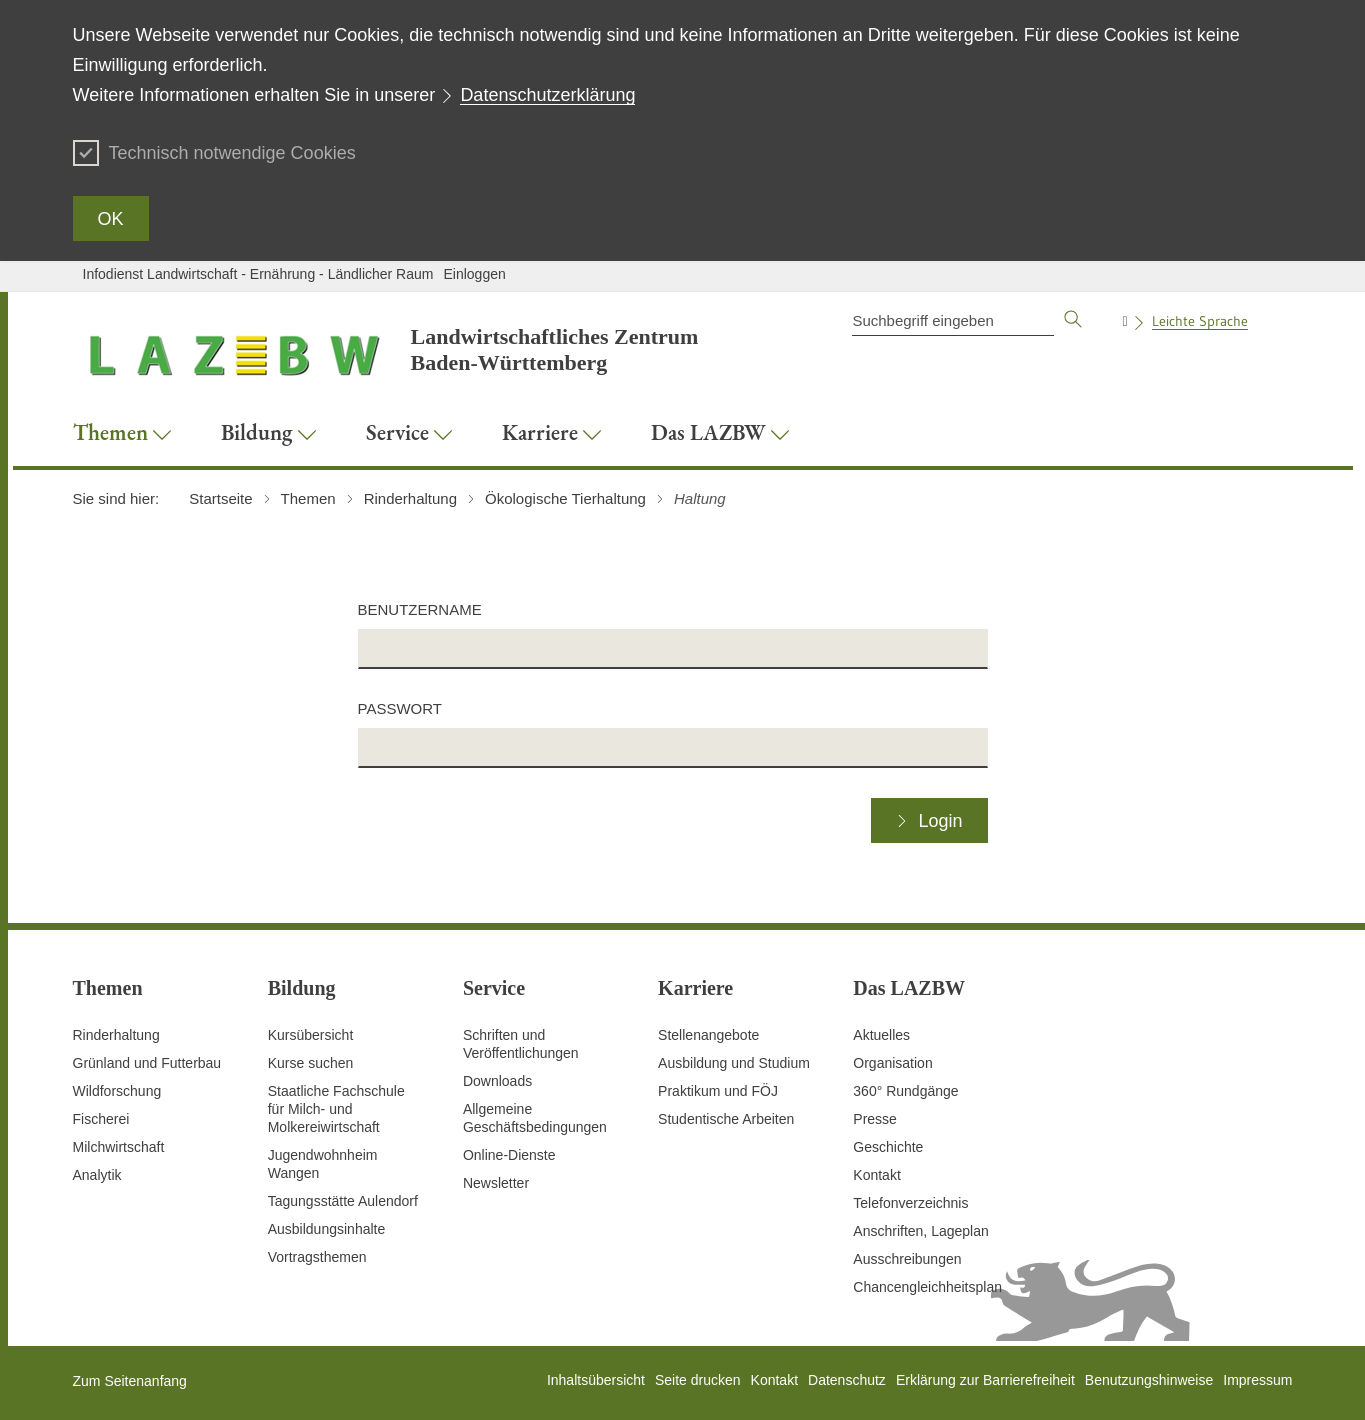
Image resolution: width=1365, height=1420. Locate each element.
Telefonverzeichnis (910, 1203)
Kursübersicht (311, 1035)
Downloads (497, 1081)
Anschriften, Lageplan (920, 1231)
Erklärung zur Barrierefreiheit (985, 1380)
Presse (875, 1119)
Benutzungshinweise (1149, 1380)
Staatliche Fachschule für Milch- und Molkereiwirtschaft (336, 1109)
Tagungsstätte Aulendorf (343, 1201)
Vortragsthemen (317, 1257)
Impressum (1257, 1380)
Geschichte (888, 1147)
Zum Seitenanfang (130, 1381)
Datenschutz (847, 1380)
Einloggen (474, 274)
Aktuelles (881, 1035)
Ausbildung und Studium (734, 1063)
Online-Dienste (509, 1155)
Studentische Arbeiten (726, 1119)
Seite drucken (698, 1380)
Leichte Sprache (1200, 321)
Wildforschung (117, 1091)
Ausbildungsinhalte (327, 1229)
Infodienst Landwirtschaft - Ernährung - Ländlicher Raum (258, 274)
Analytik (97, 1175)
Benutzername (420, 609)
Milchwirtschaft (119, 1147)
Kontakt (876, 1175)
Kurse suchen (311, 1063)
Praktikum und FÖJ (718, 1091)
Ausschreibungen (907, 1259)
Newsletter (496, 1183)
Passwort (400, 708)
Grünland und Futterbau (147, 1063)
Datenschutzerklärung (547, 95)
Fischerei (101, 1119)
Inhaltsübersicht (596, 1380)
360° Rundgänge (905, 1091)
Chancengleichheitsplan (927, 1287)
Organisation (892, 1063)
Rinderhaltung (116, 1035)
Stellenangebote (708, 1035)
